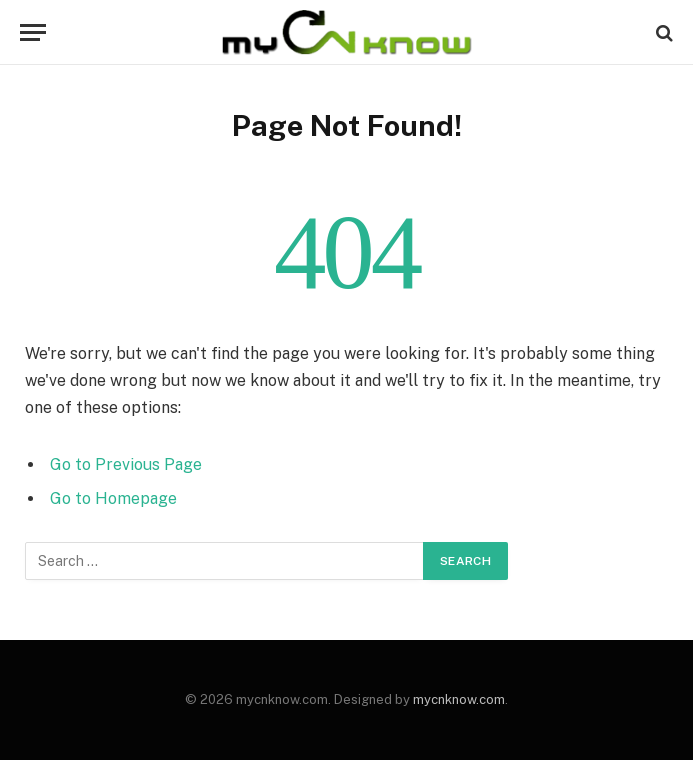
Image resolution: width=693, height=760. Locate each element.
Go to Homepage (113, 498)
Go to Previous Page (126, 464)
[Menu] (33, 32)
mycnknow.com (459, 699)
